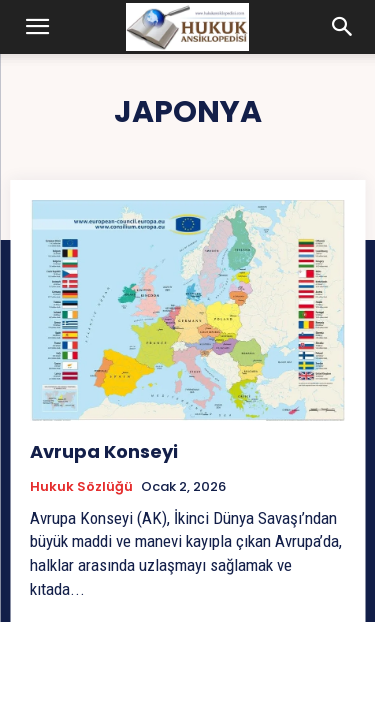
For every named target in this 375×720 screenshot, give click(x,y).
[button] (38, 27)
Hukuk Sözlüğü (81, 487)
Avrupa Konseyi (104, 451)
